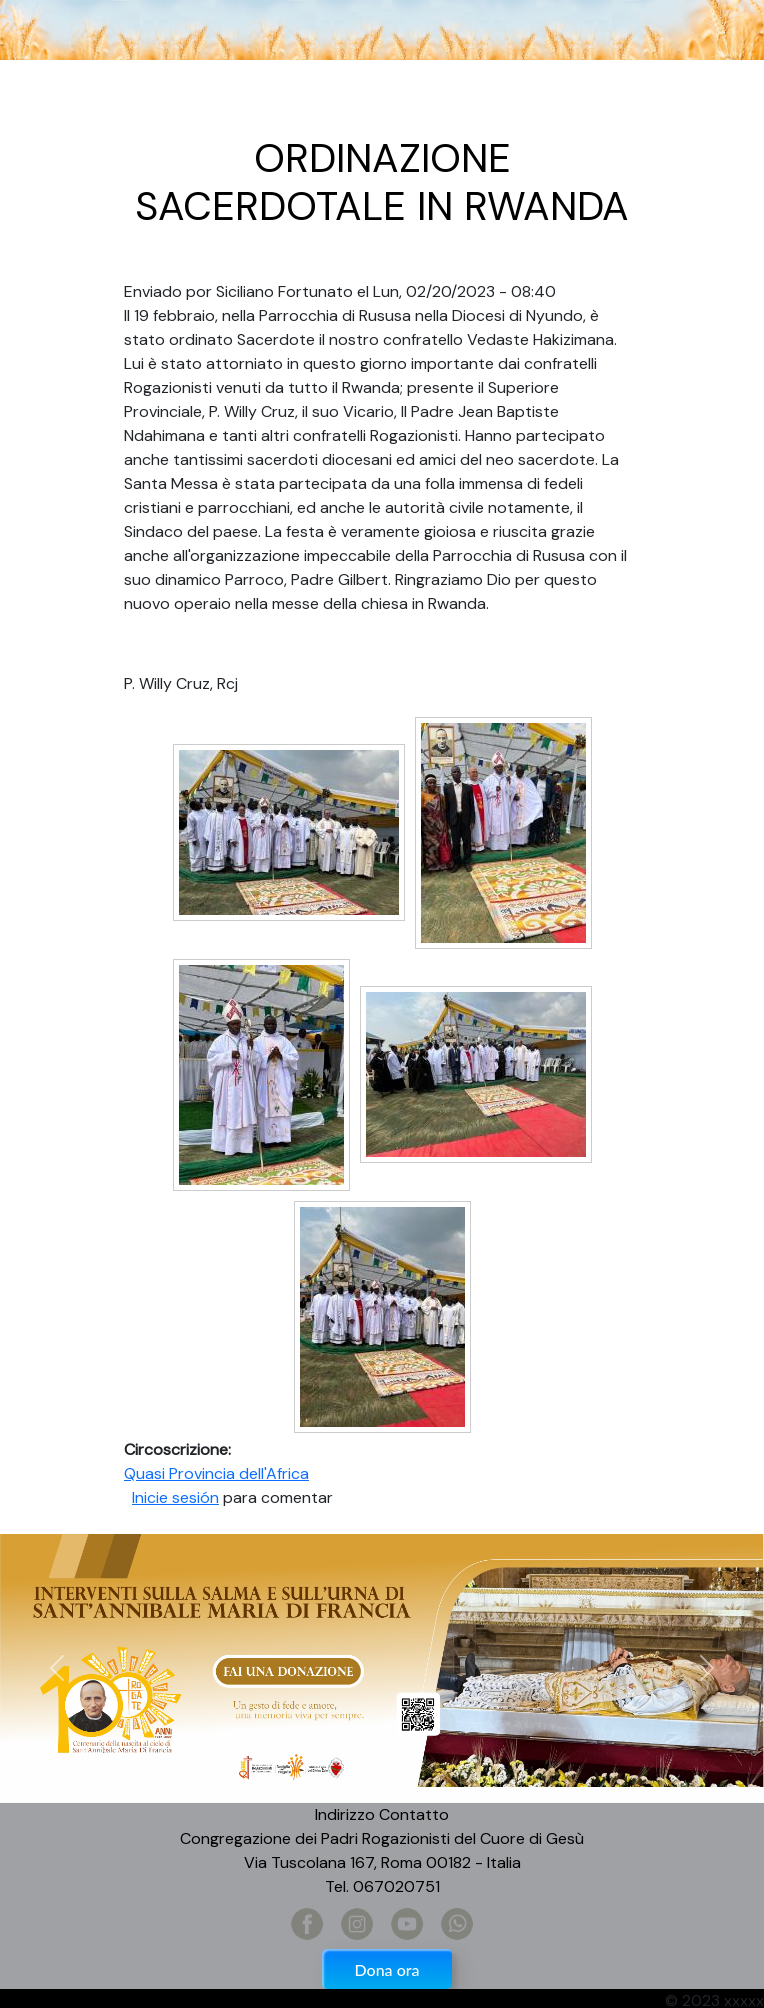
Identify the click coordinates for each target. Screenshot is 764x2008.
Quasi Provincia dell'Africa (216, 1473)
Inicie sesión (175, 1497)
